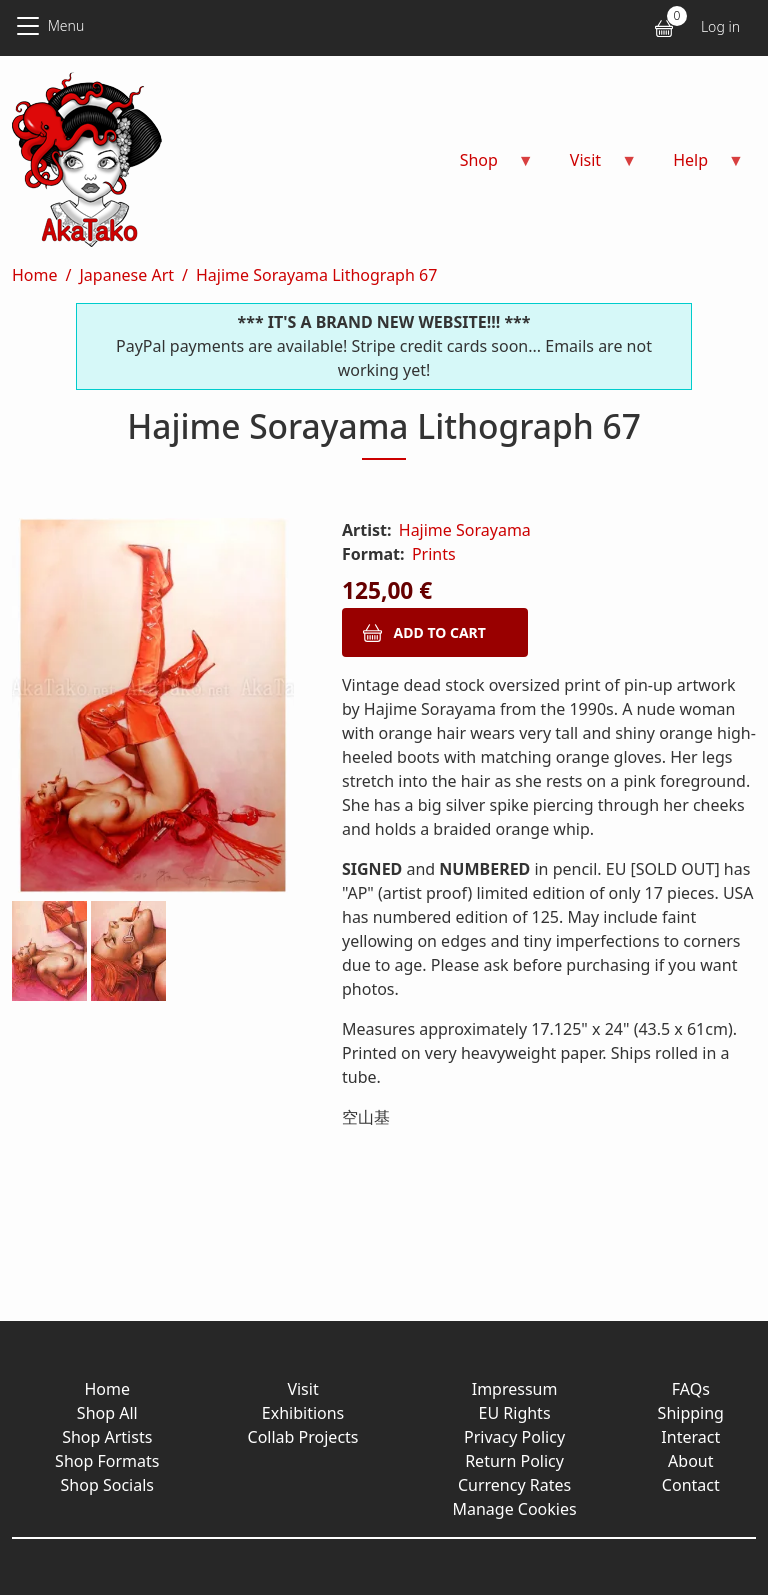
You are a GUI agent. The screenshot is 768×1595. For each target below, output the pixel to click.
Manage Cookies (514, 1509)
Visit (302, 1389)
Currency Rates (514, 1485)
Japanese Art (126, 275)
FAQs (691, 1389)
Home (35, 275)
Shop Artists (107, 1437)
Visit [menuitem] (591, 166)
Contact (691, 1485)
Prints (434, 554)
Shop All (107, 1413)
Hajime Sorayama (465, 530)
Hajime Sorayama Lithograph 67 (316, 275)
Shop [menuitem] (485, 166)
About (690, 1461)
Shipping (691, 1413)
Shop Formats (107, 1461)
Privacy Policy (514, 1437)
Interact (690, 1437)
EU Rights (515, 1413)
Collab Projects (303, 1437)
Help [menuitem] (696, 166)
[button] (153, 709)
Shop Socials (107, 1485)
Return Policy (514, 1461)
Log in (720, 26)
